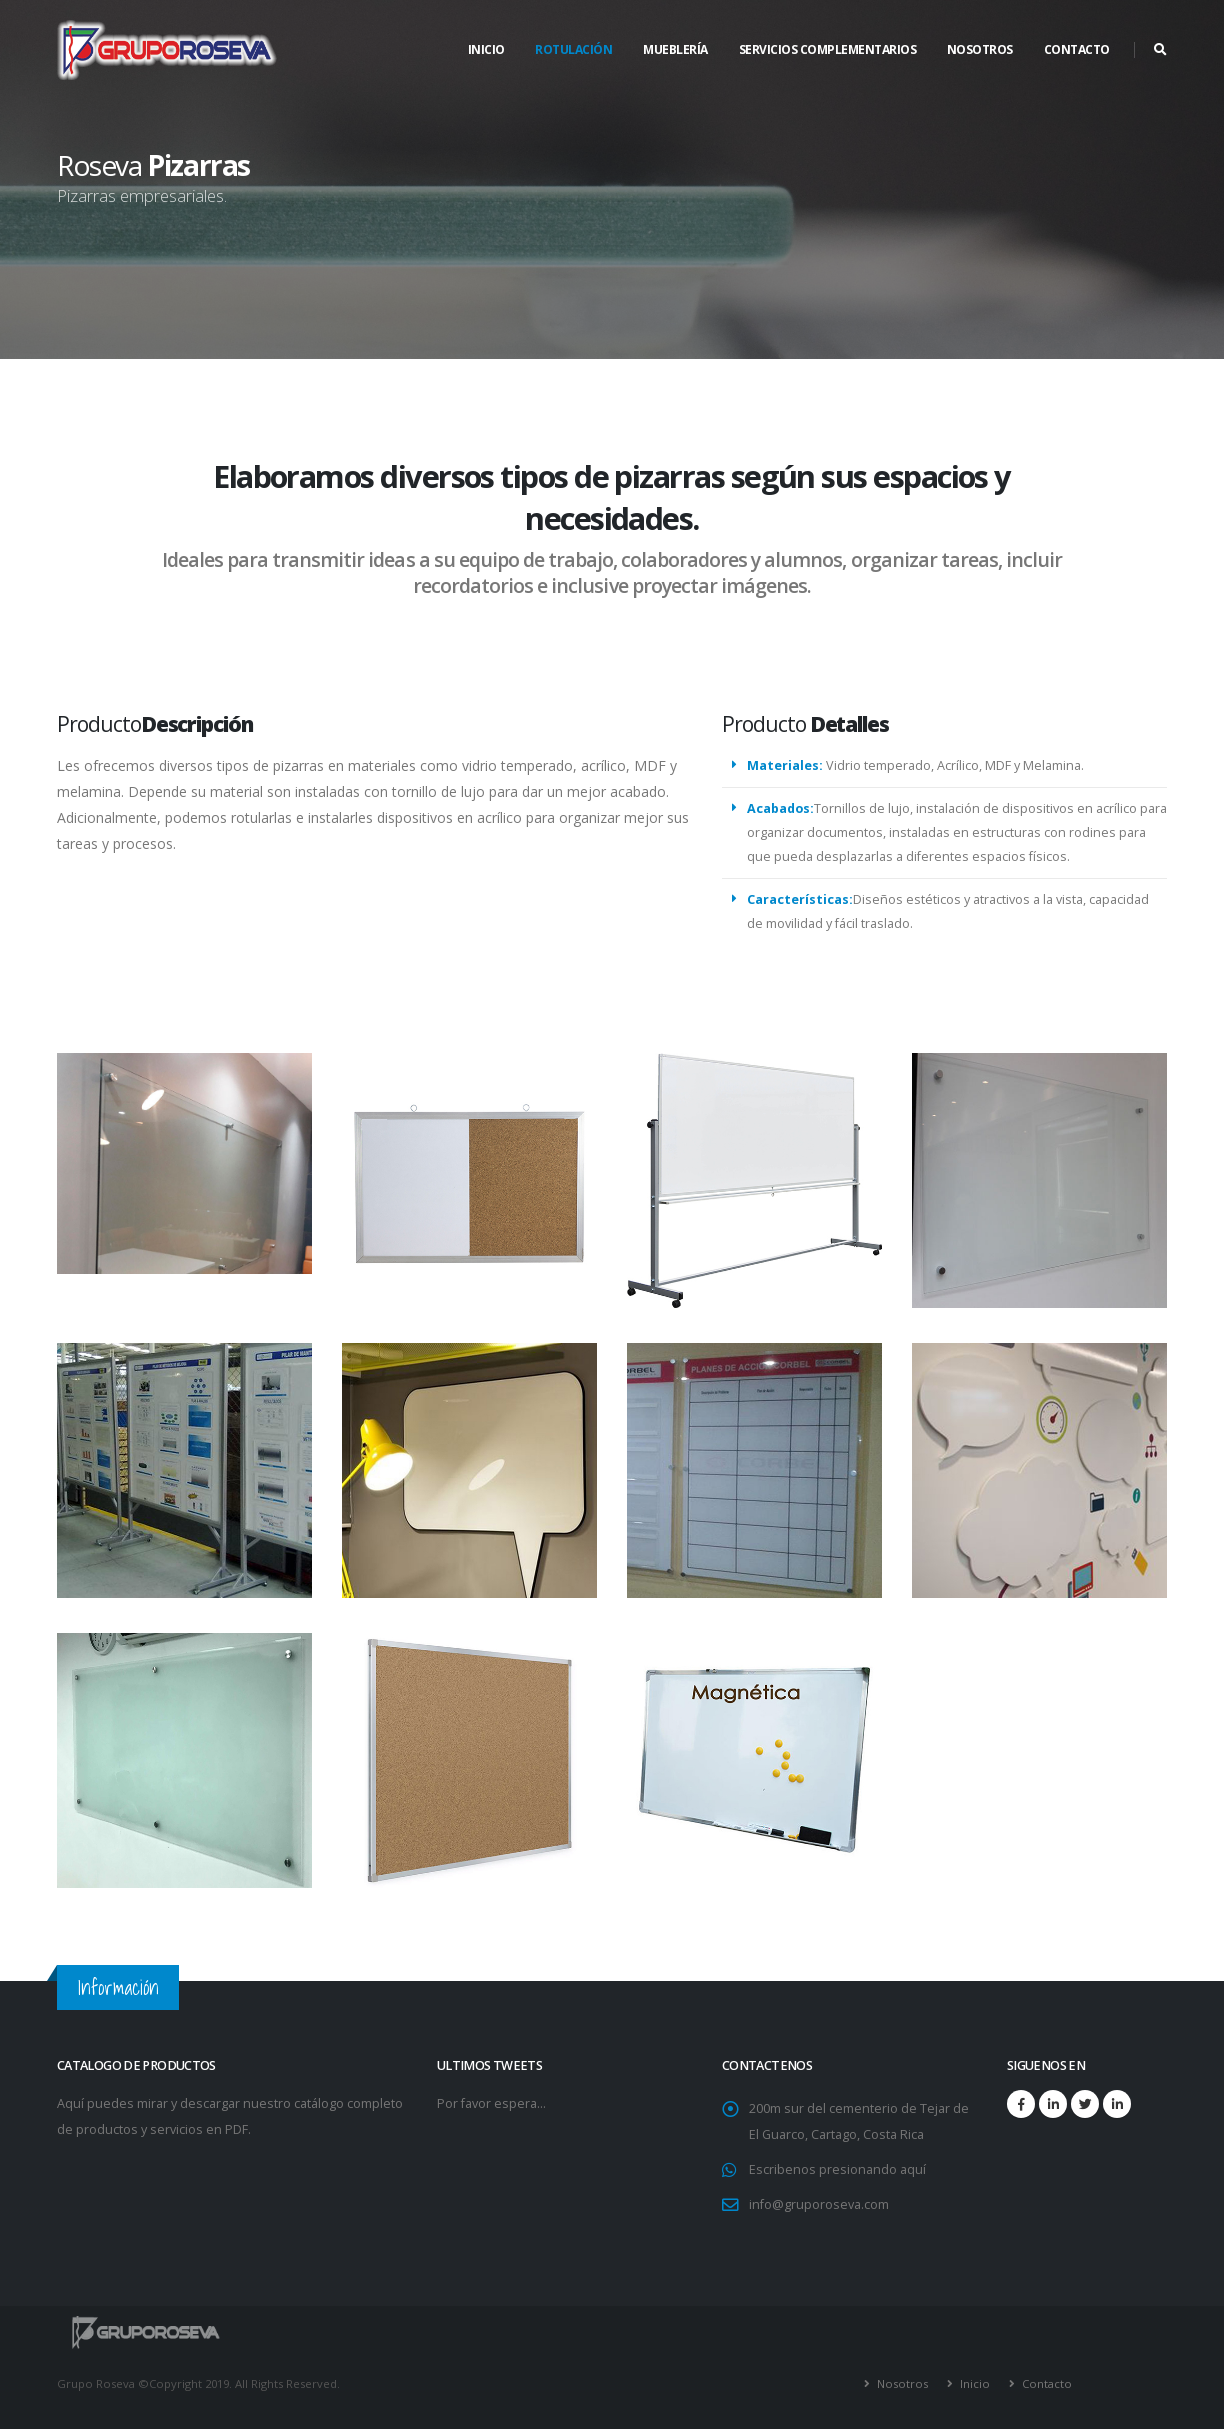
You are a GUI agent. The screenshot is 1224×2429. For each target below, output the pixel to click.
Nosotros (901, 2383)
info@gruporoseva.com (819, 2204)
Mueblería (675, 49)
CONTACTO (1077, 49)
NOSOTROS (980, 49)
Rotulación (573, 49)
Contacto (1045, 2383)
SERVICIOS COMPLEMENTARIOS (828, 49)
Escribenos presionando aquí (837, 2169)
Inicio (486, 49)
